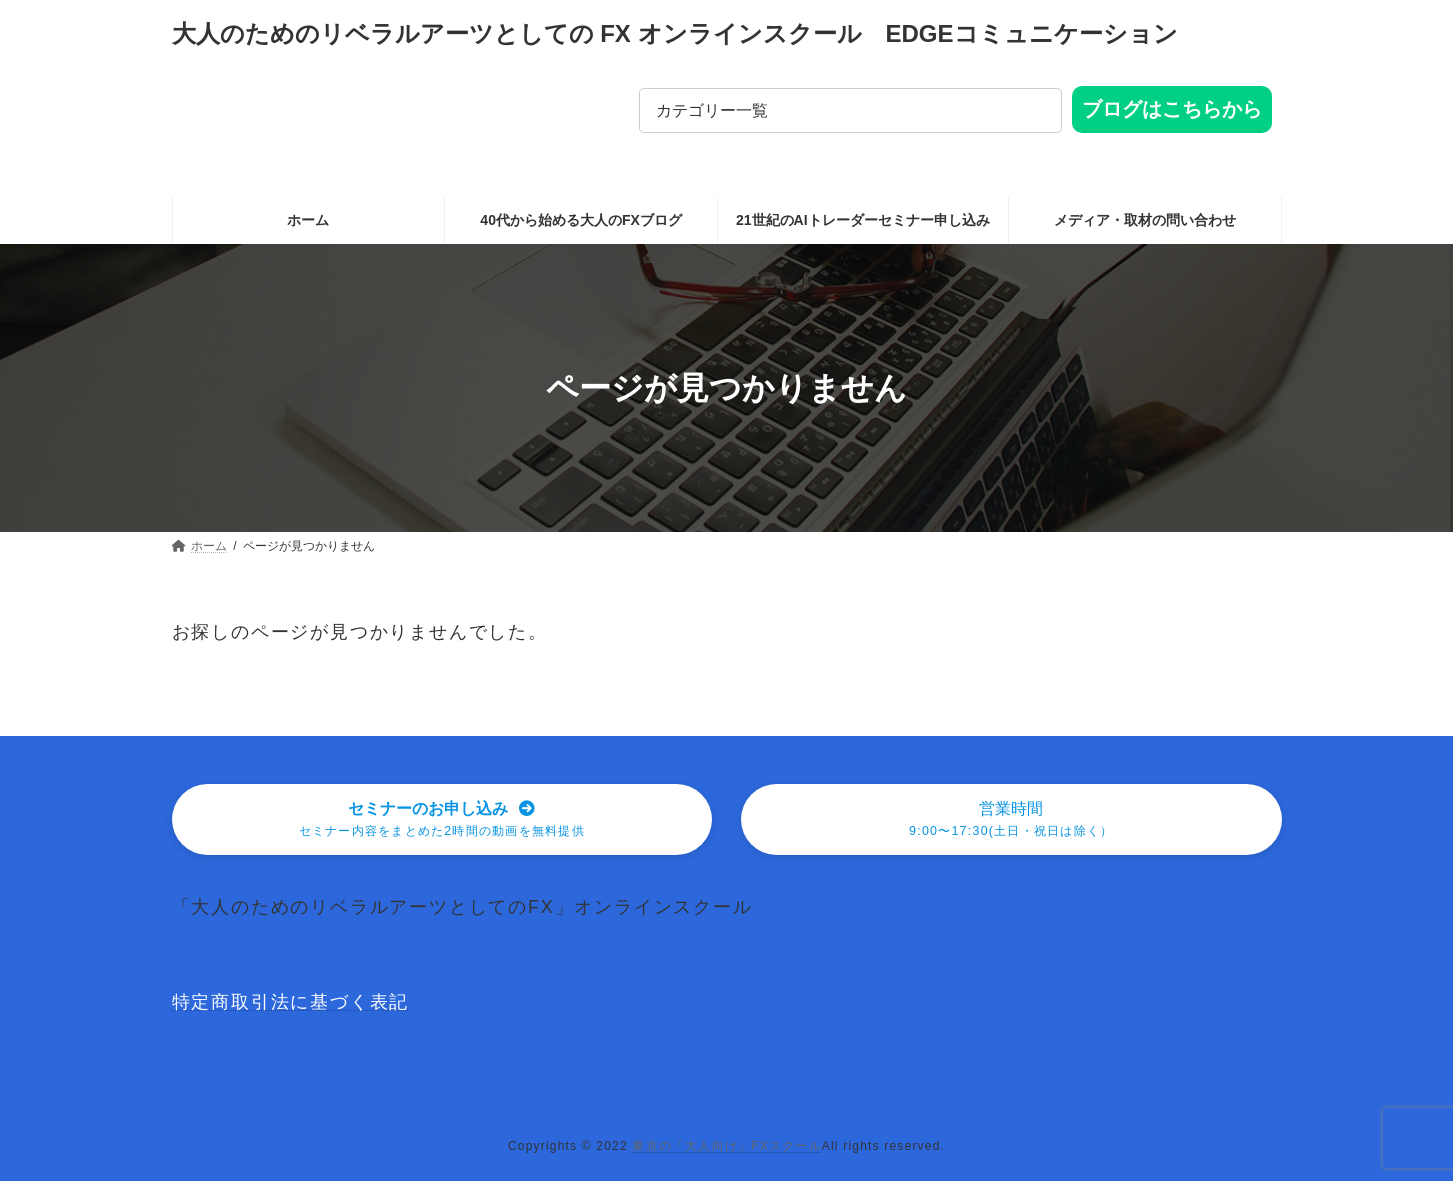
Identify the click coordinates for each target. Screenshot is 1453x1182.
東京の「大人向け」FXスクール (726, 1148)
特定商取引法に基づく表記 (291, 1004)
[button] (442, 820)
